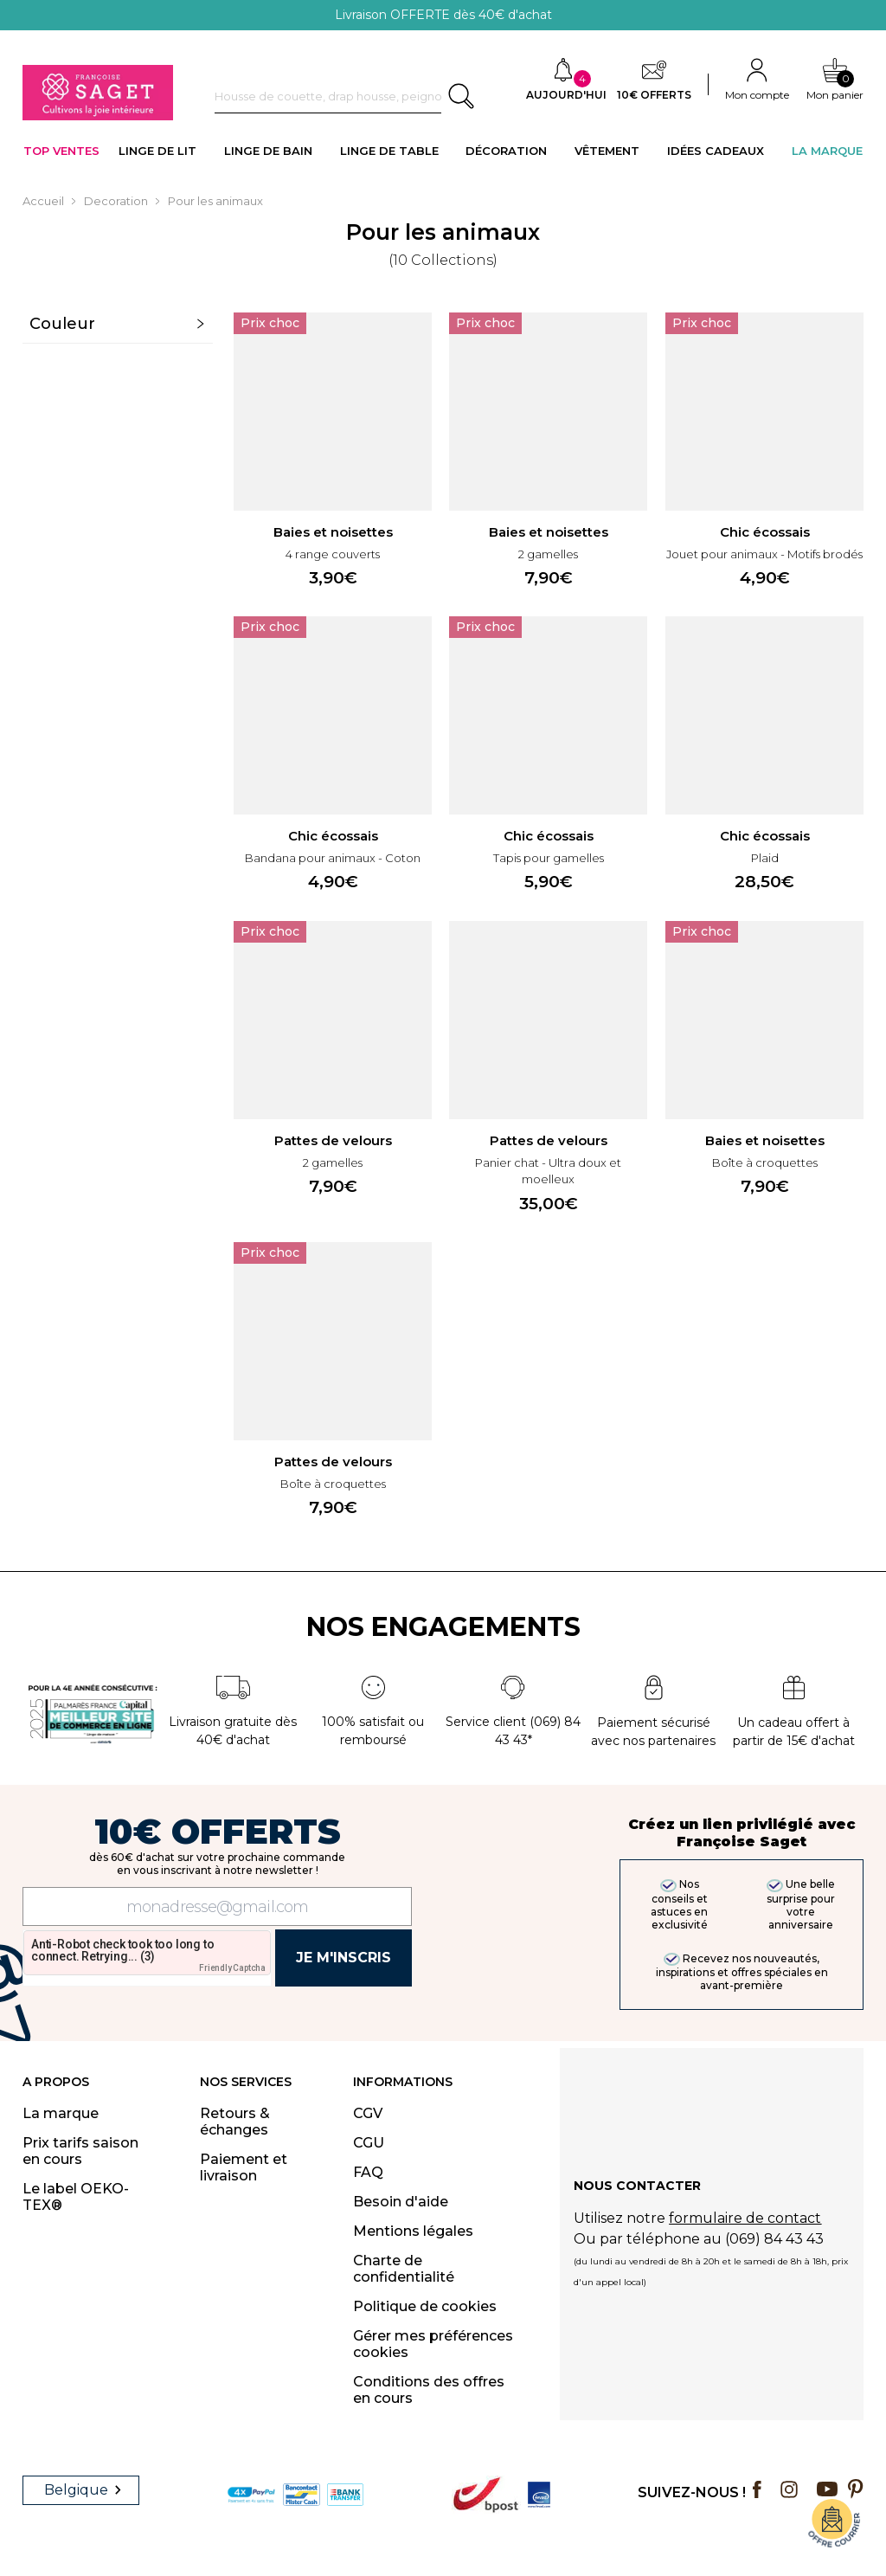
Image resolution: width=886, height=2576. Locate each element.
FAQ (368, 2172)
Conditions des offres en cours (428, 2389)
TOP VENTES (61, 151)
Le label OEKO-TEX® (75, 2196)
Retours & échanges (235, 2121)
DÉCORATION (506, 151)
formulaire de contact (745, 2218)
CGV (367, 2113)
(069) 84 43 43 (774, 2239)
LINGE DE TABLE (389, 151)
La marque (60, 2113)
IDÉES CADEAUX (715, 151)
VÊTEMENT (607, 151)
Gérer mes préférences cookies (433, 2344)
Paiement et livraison (243, 2167)
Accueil (43, 201)
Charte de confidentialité (403, 2268)
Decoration (116, 201)
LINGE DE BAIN (268, 151)
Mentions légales (413, 2231)
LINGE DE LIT (157, 151)
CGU (368, 2143)
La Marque (827, 151)
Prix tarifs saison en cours (80, 2151)
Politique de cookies (425, 2306)
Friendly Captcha (232, 1968)
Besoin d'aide (400, 2201)
